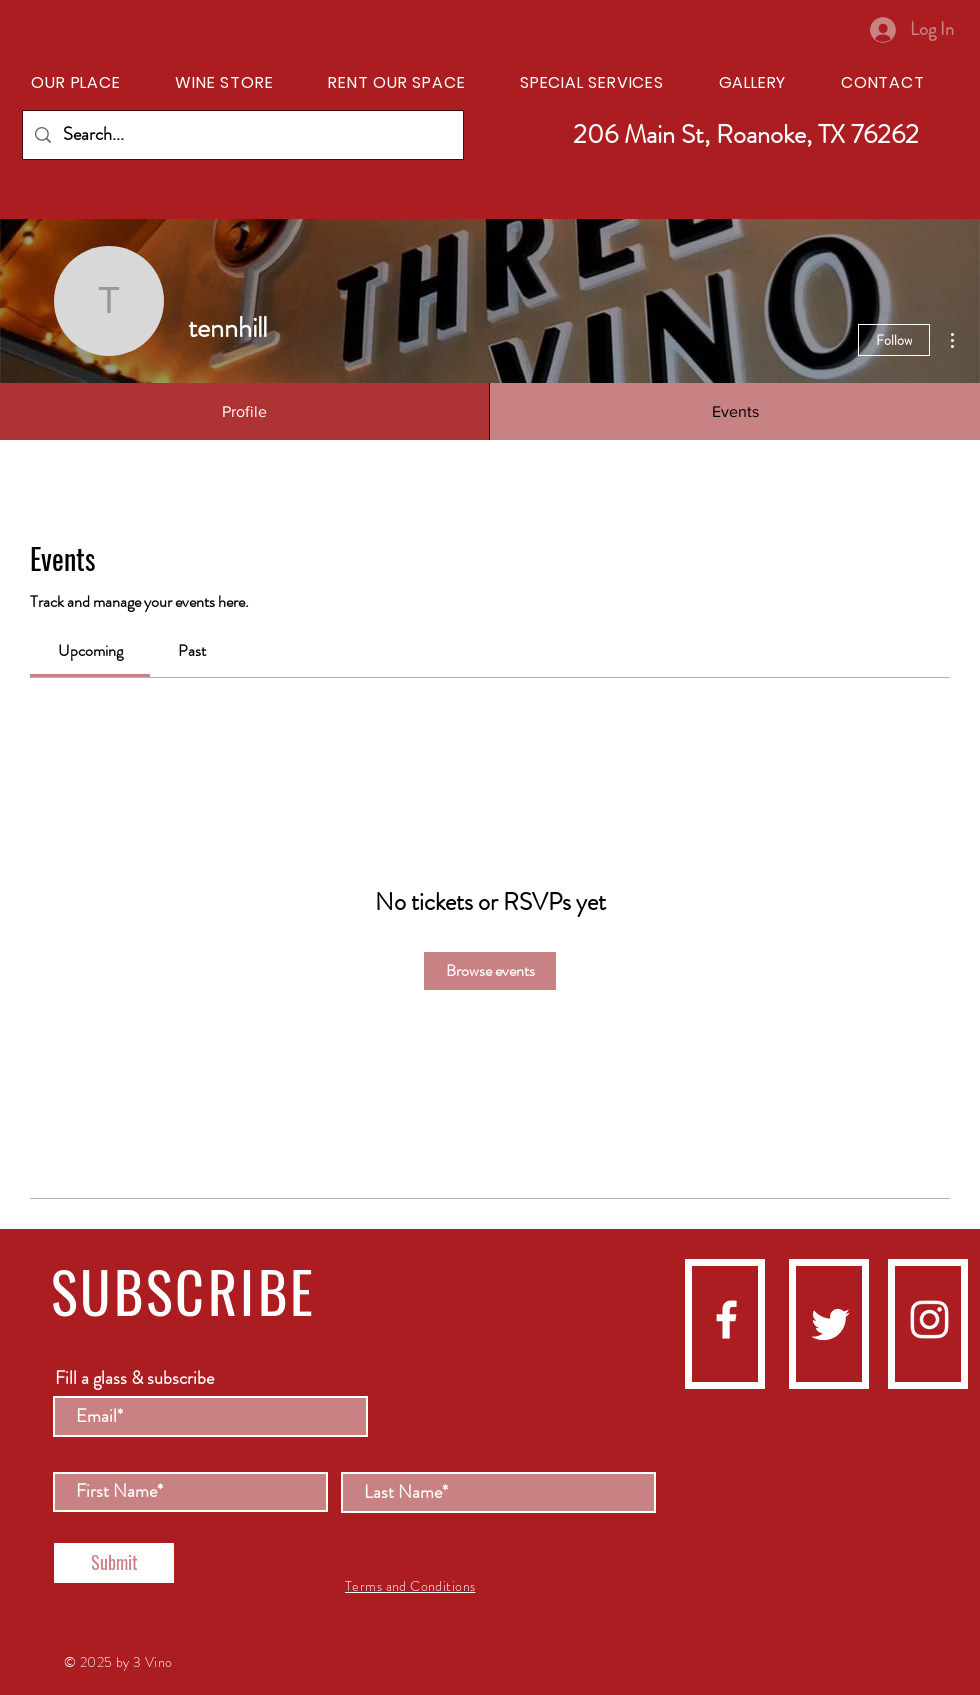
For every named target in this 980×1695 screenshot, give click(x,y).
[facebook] (726, 1319)
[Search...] (242, 135)
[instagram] (929, 1319)
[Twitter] (830, 1324)
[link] (90, 650)
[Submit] (114, 1563)
